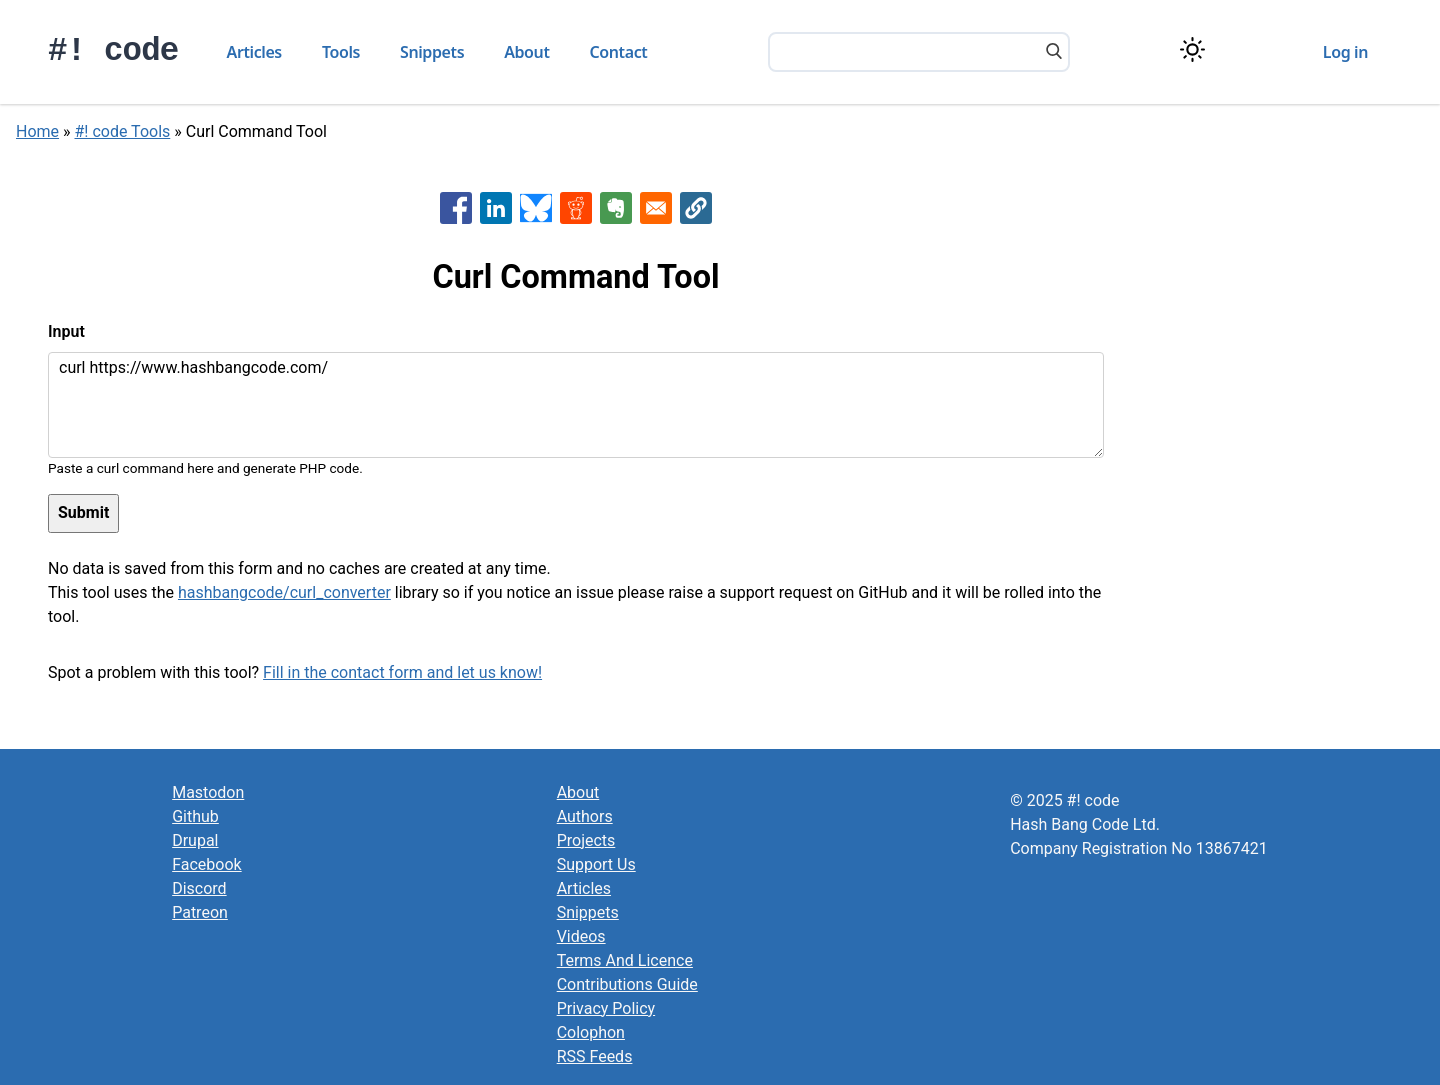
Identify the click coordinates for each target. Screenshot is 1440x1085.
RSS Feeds (595, 1056)
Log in (1345, 52)
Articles (254, 52)
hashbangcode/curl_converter (284, 592)
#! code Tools (123, 131)
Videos (581, 936)
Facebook (206, 864)
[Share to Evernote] (616, 208)
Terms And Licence (625, 960)
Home (37, 131)
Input (66, 331)
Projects (586, 840)
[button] (696, 208)
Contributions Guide (627, 984)
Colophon (591, 1032)
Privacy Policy (606, 1008)
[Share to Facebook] (456, 208)
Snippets (432, 52)
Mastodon (208, 792)
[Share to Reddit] (576, 208)
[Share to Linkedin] (496, 208)
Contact (619, 52)
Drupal (195, 840)
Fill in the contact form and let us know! (402, 672)
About (526, 52)
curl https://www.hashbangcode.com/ (576, 405)
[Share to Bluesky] (536, 208)
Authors (585, 816)
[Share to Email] (656, 208)
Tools (341, 52)
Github (195, 816)
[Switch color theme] (1192, 49)
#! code (113, 51)
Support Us (596, 864)
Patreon (200, 912)
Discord (199, 888)
